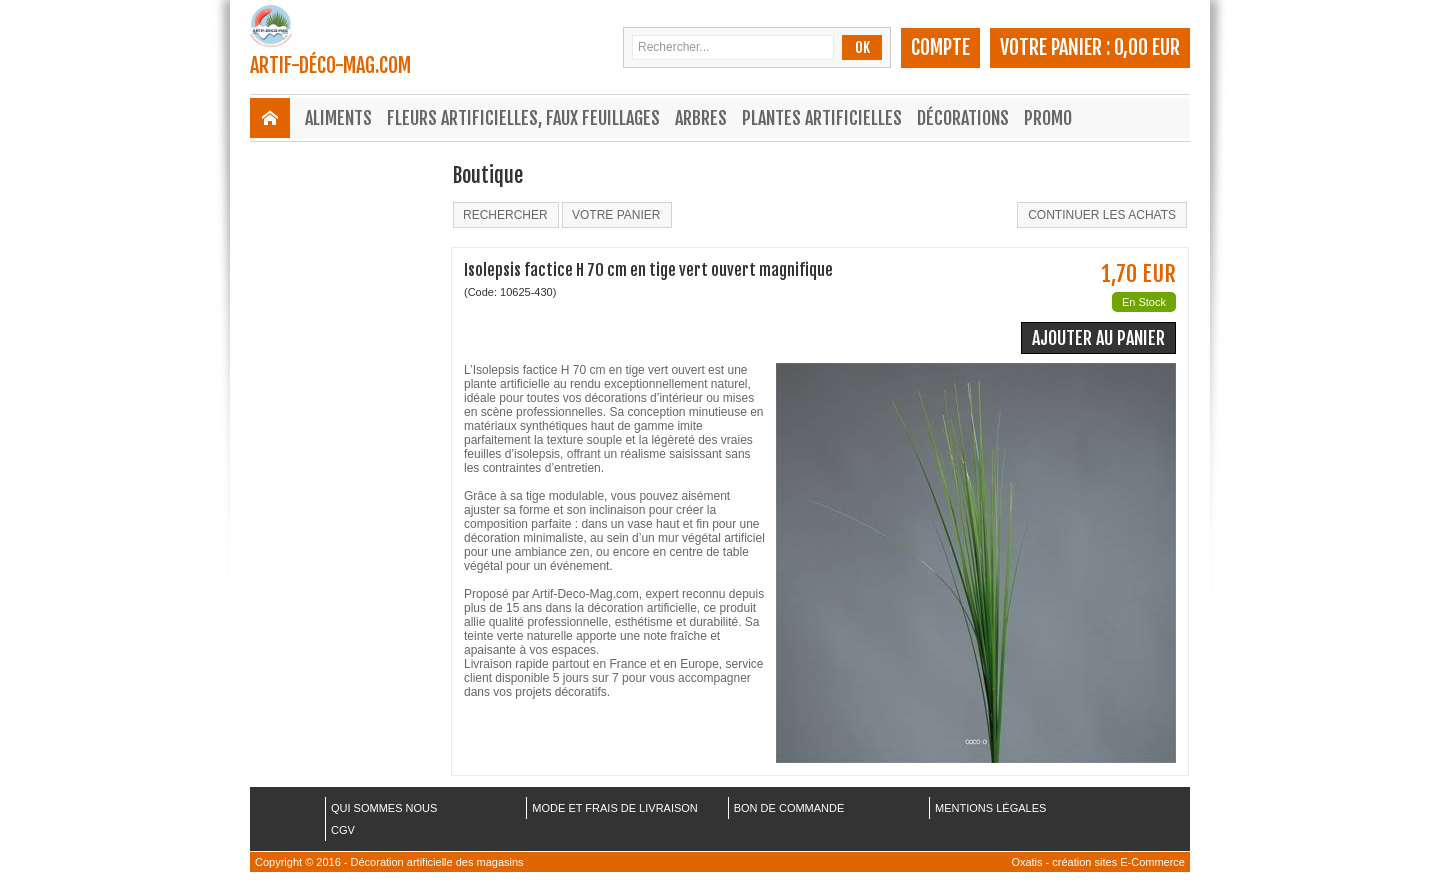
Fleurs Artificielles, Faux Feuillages (523, 118)
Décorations (963, 118)
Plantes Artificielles (822, 118)
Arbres (701, 118)
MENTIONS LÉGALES (990, 808)
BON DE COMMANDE (789, 808)
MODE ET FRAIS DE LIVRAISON (614, 808)
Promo (1048, 118)
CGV (343, 830)
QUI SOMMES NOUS (384, 808)
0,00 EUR (1147, 47)
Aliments (338, 118)
